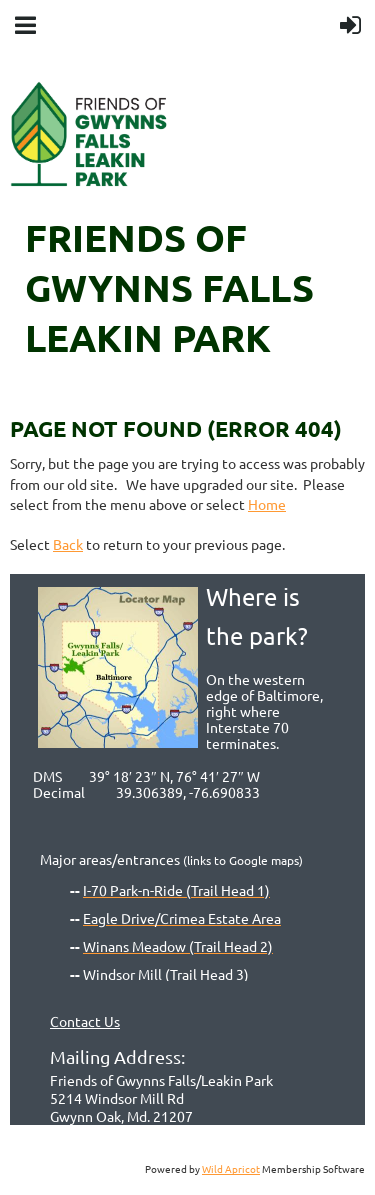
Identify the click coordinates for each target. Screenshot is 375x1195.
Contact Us (85, 1021)
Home (267, 504)
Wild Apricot (231, 1168)
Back (68, 544)
